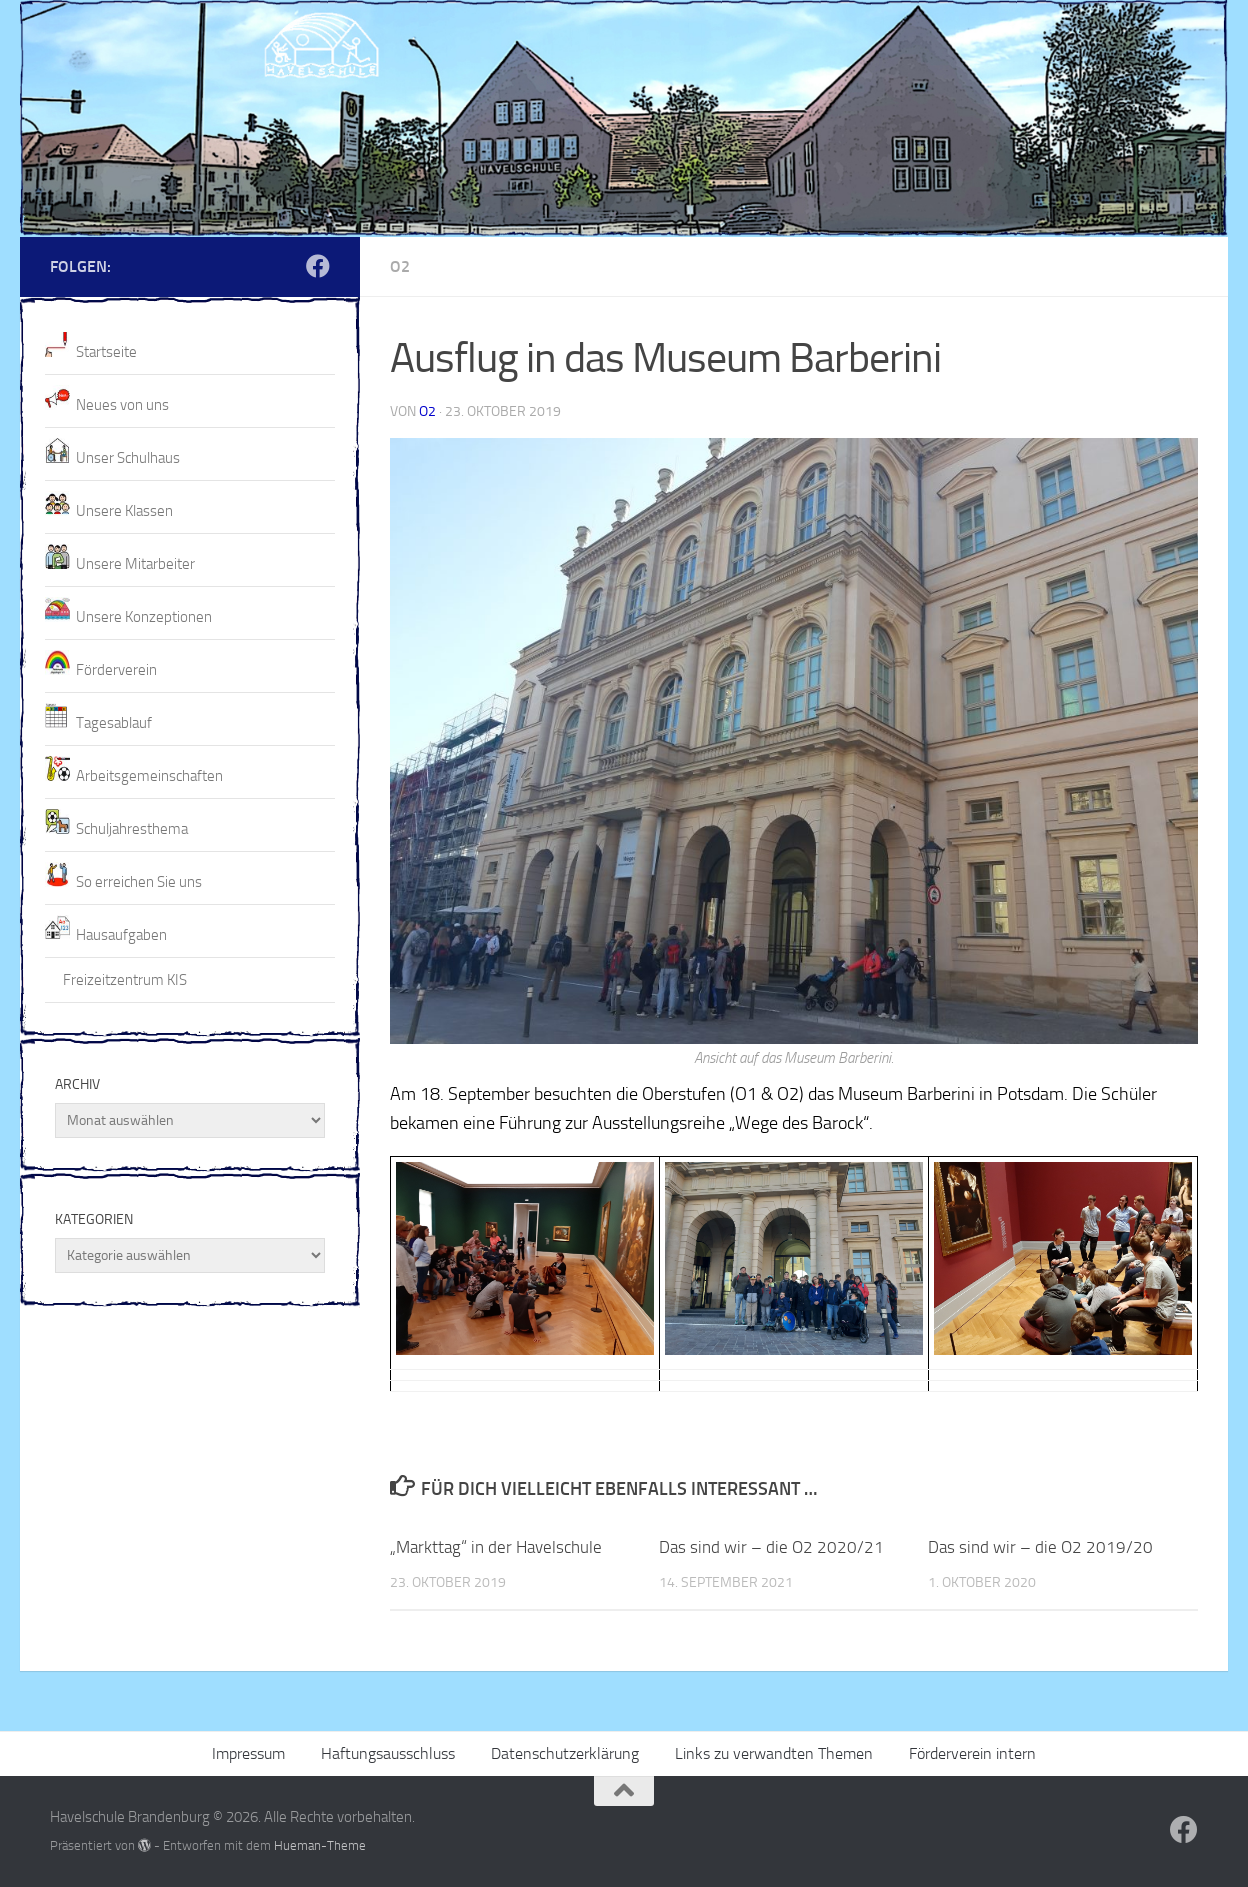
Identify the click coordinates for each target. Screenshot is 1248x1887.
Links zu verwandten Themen (774, 1753)
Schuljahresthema (132, 829)
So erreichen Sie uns (139, 882)
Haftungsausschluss (388, 1753)
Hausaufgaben (121, 935)
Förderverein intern (972, 1753)
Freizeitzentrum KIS (125, 980)
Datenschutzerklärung (565, 1753)
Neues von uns (122, 405)
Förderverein (116, 670)
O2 (400, 266)
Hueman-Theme (320, 1845)
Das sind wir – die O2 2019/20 (1040, 1547)
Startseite (106, 352)
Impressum (248, 1753)
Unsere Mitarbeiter (135, 564)
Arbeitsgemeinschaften (149, 776)
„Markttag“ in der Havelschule (496, 1547)
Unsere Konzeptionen (144, 617)
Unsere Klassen (124, 511)
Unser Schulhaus (128, 458)
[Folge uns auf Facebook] (318, 266)
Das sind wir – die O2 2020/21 (771, 1547)
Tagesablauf (114, 723)
